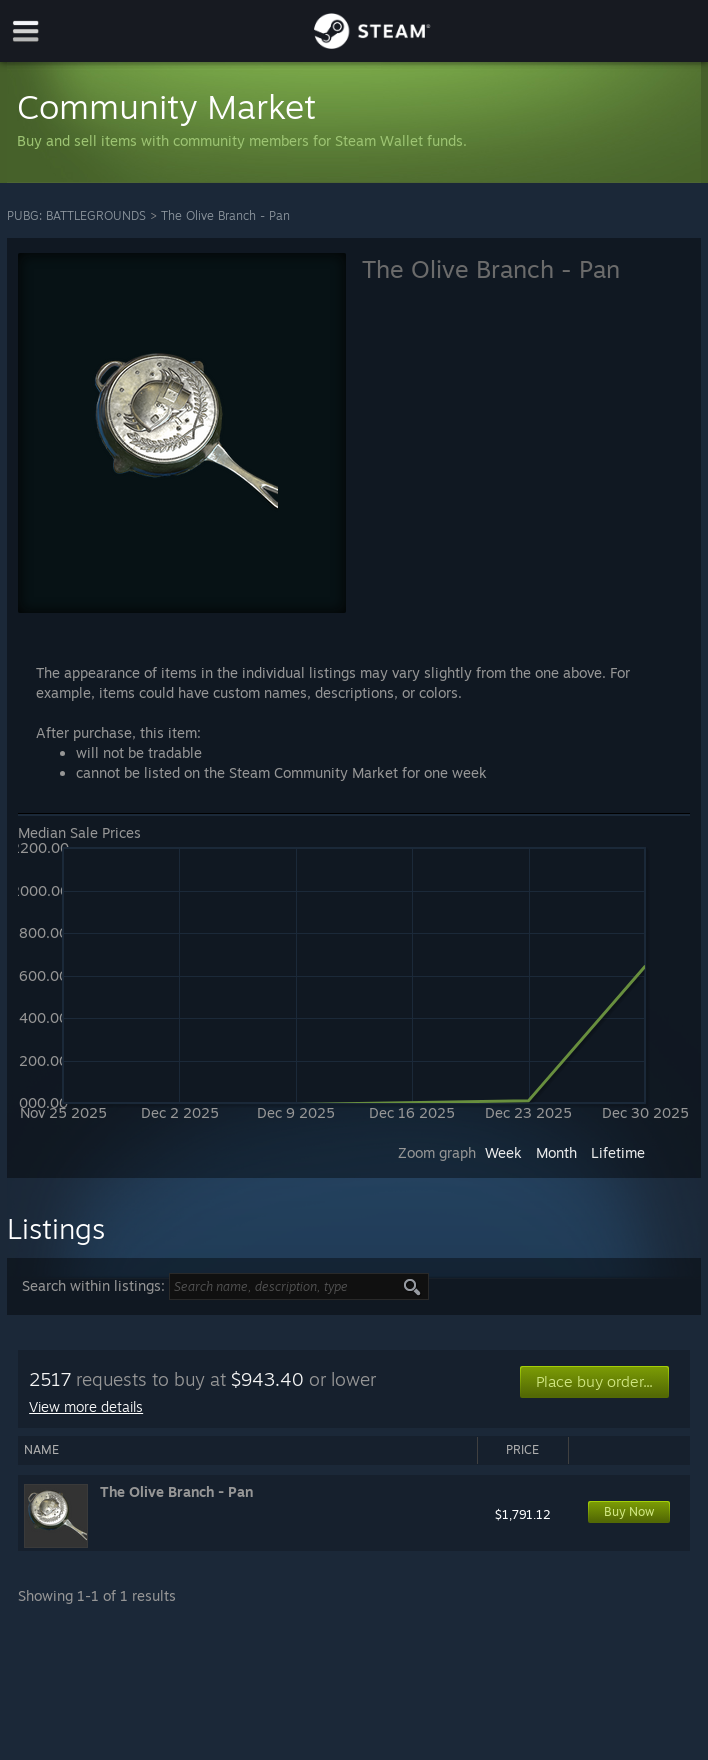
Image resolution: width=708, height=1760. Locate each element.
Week (503, 1152)
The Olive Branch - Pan (225, 215)
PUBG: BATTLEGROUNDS (76, 215)
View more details (86, 1406)
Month (556, 1152)
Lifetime (618, 1152)
